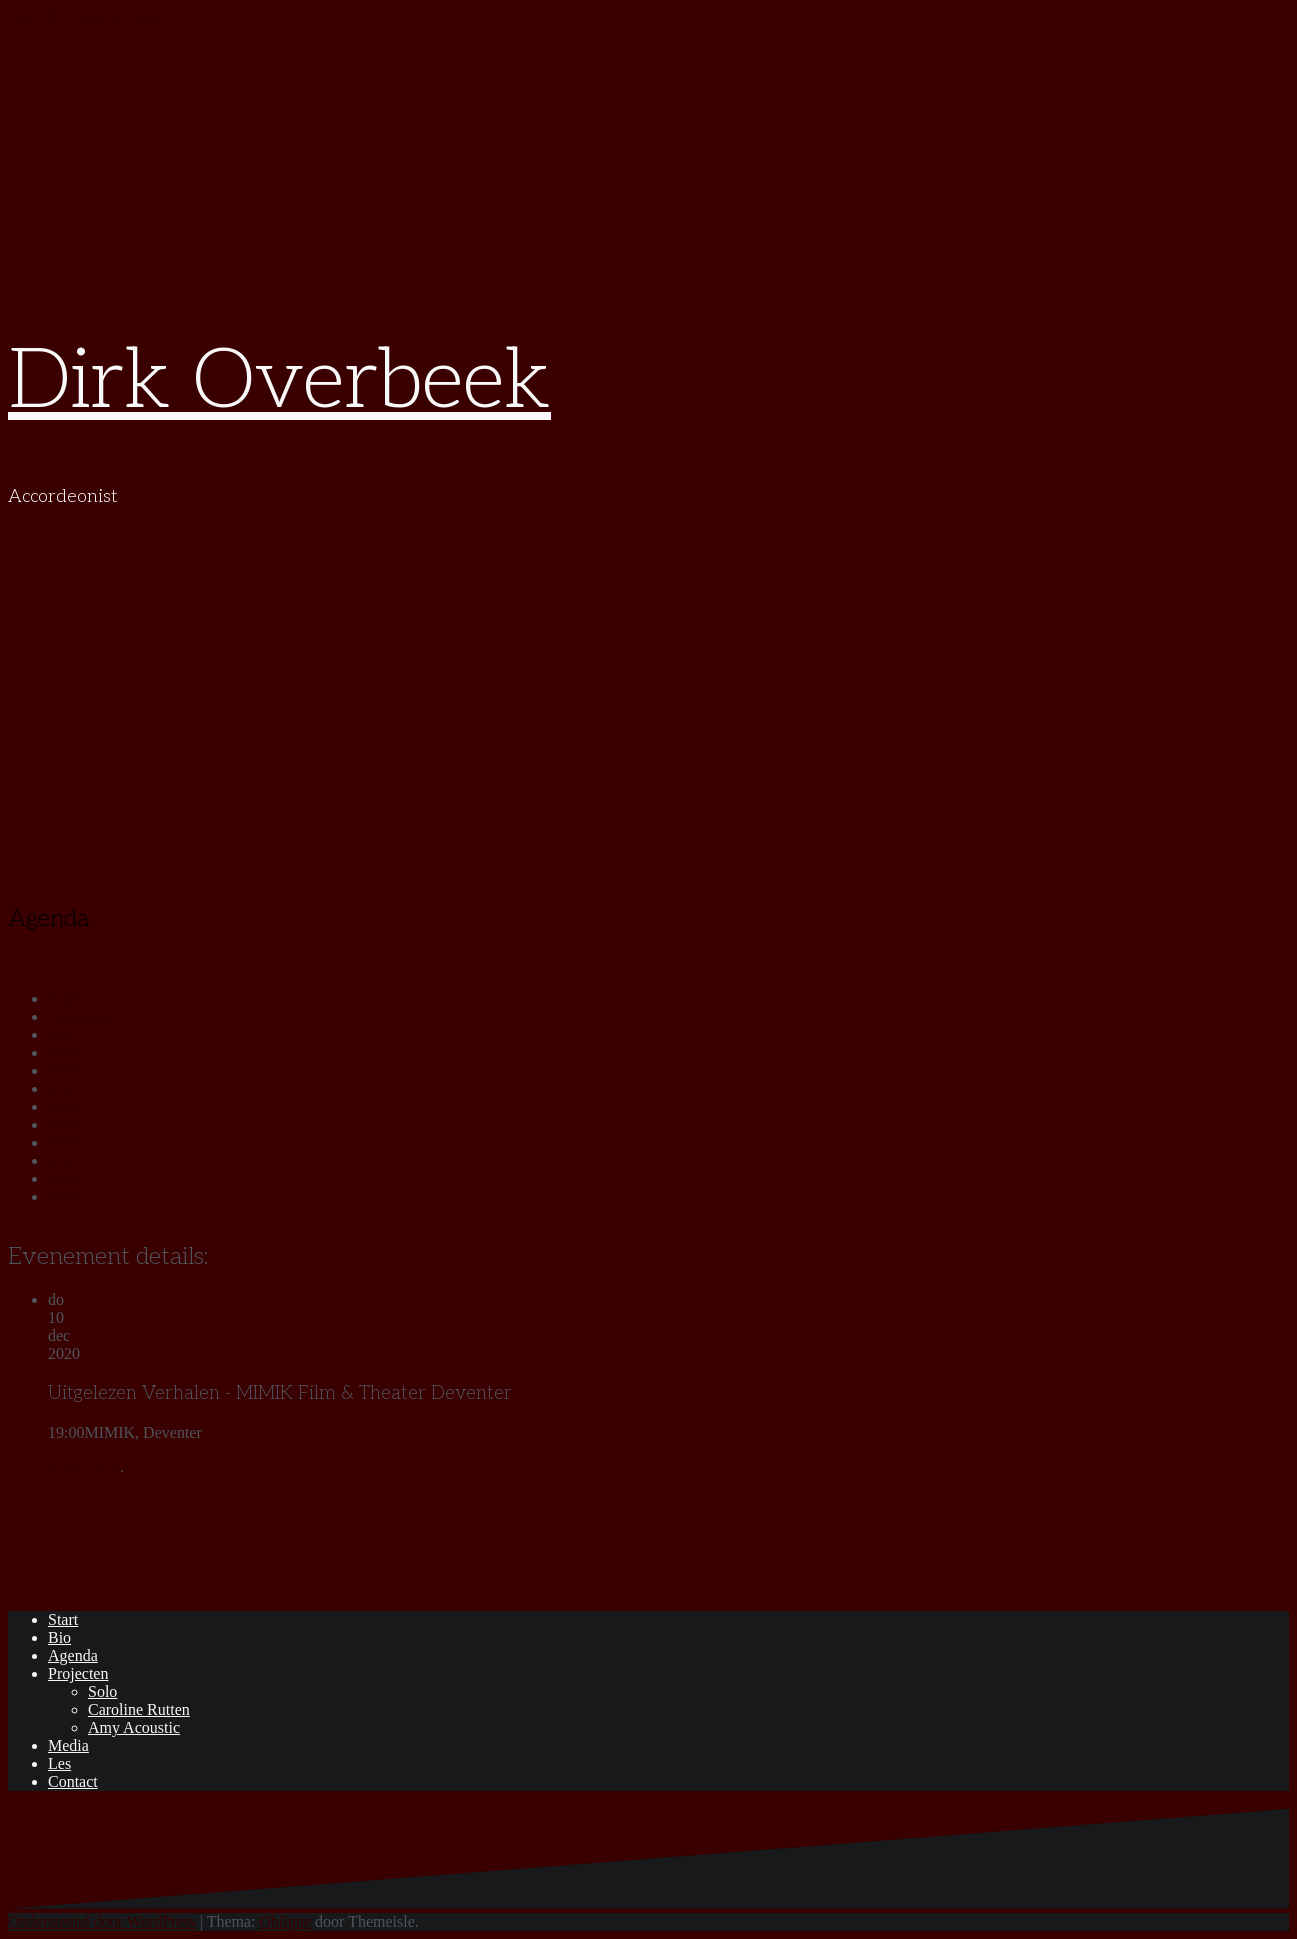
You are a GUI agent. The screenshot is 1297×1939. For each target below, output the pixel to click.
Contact (73, 1781)
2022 (64, 1124)
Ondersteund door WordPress (102, 1921)
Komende (79, 1016)
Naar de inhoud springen (87, 16)
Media (68, 1745)
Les (59, 1763)
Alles (65, 998)
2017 (64, 1034)
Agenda (73, 1655)
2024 (64, 1160)
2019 (64, 1070)
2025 (64, 1178)
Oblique (286, 1921)
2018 (64, 1052)
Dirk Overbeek (279, 382)
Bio (59, 1637)
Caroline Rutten (139, 1709)
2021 (64, 1106)
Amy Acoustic (134, 1727)
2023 (64, 1142)
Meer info (84, 1467)
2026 (64, 1196)
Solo (102, 1691)
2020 (64, 1088)
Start (63, 1619)
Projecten (78, 1673)
